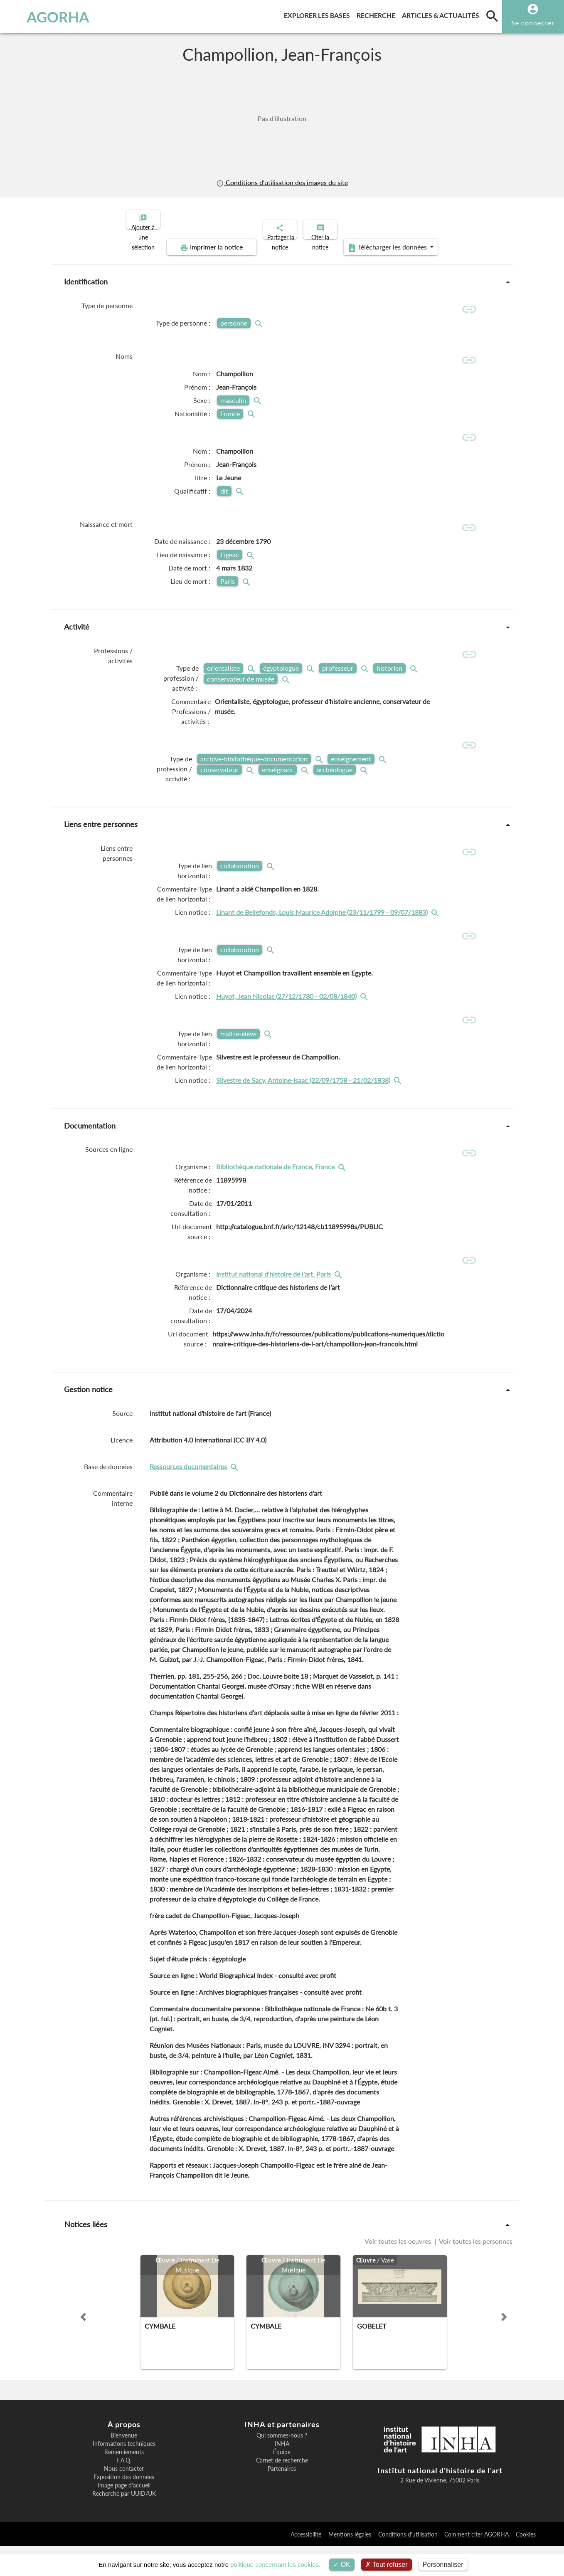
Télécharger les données (375, 240)
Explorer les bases (318, 14)
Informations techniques (124, 2474)
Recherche (378, 14)
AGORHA (48, 16)
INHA (282, 2474)
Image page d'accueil (124, 2515)
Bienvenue (124, 2465)
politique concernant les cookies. (275, 2564)
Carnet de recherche (282, 2490)
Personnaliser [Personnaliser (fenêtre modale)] (443, 2564)
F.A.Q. (123, 2490)
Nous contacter (124, 2499)
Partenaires (282, 2499)
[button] (83, 2347)
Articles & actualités (442, 14)
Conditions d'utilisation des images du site (281, 182)
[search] (492, 16)
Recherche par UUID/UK (124, 2524)
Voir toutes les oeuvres (399, 2271)
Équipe (282, 2482)
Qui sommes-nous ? (281, 2465)
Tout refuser (386, 2564)
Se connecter (532, 23)
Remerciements (124, 2482)
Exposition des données (124, 2507)
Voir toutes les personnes (475, 2271)
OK (341, 2564)
